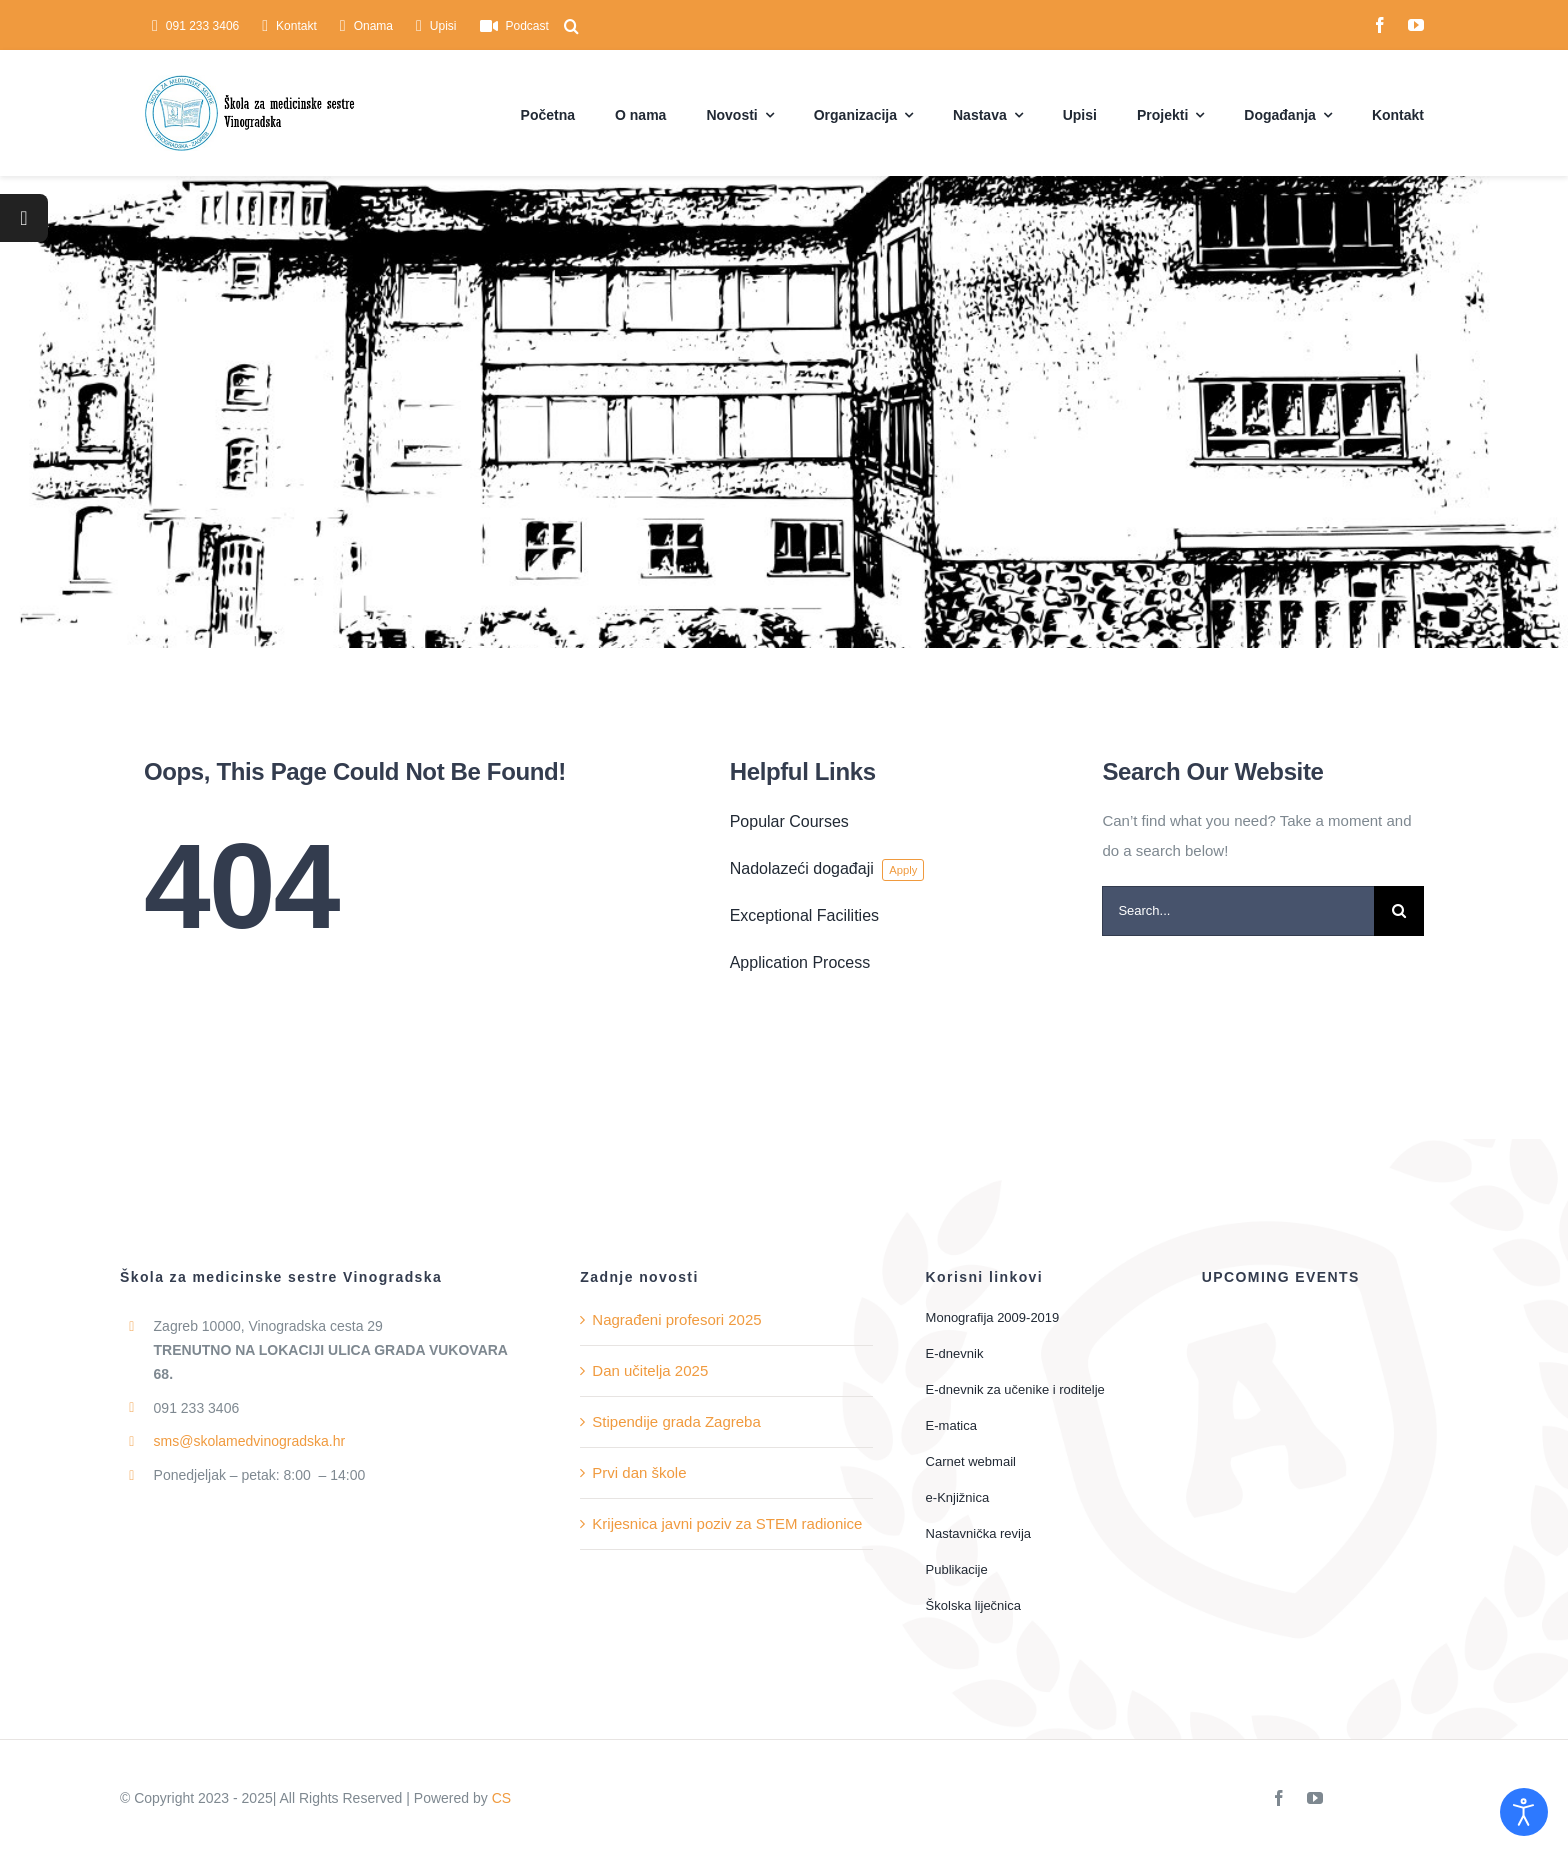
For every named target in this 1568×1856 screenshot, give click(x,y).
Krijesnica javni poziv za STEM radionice (727, 1523)
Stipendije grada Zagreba (676, 1421)
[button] (571, 26)
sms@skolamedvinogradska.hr (250, 1441)
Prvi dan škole (639, 1472)
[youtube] (1416, 25)
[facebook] (1380, 25)
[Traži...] (1399, 911)
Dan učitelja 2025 (650, 1370)
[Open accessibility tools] (1524, 1812)
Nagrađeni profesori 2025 (676, 1319)
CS (501, 1798)
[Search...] (1238, 911)
